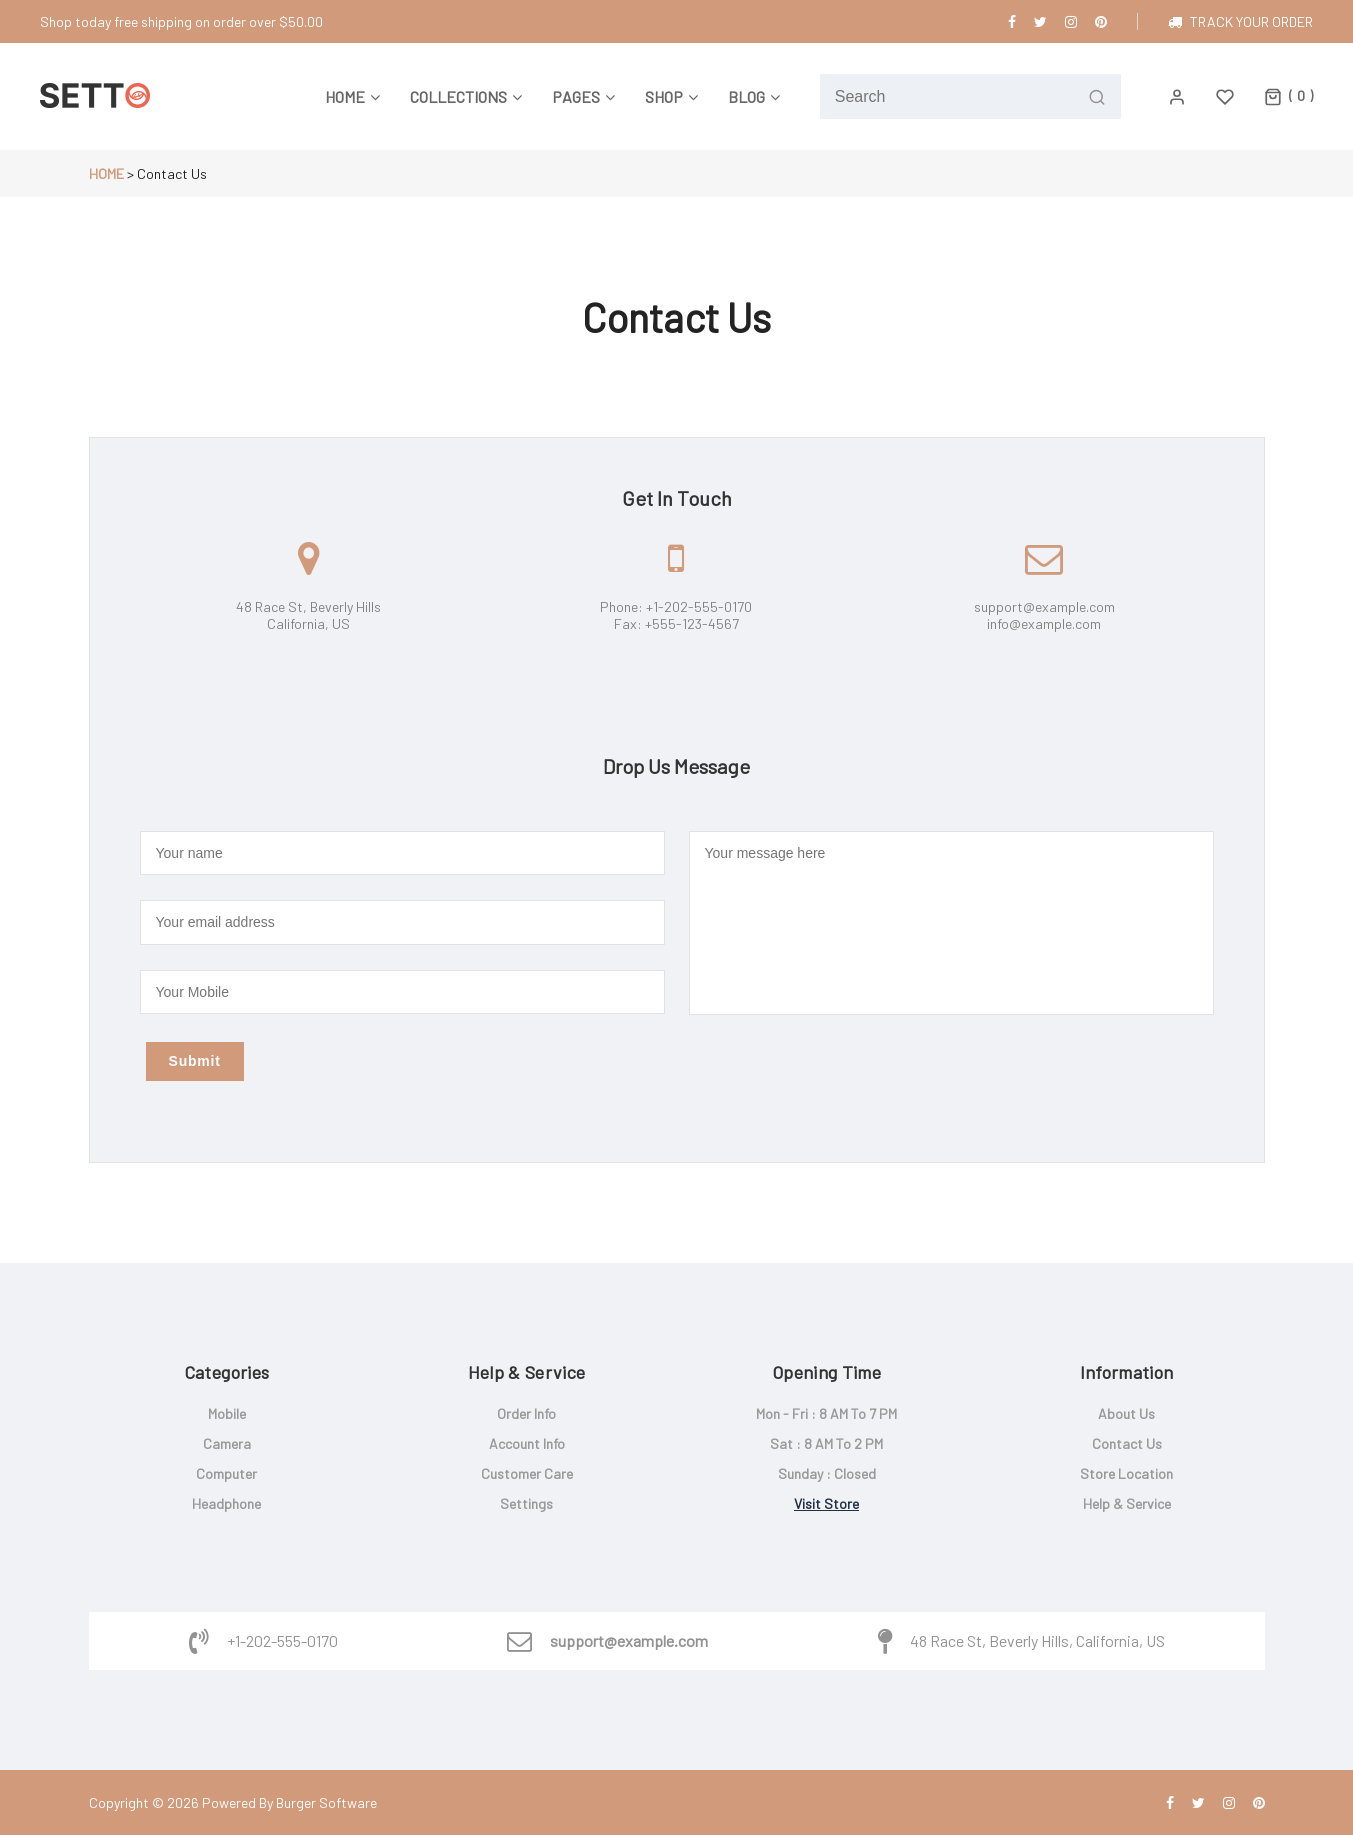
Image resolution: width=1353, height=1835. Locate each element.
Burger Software (326, 1802)
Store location (1126, 1473)
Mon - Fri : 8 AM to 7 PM (826, 1413)
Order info (526, 1413)
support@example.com (629, 1641)
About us (1126, 1413)
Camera (227, 1443)
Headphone (226, 1503)
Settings (526, 1503)
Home (106, 173)
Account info (527, 1443)
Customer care (527, 1473)
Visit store (826, 1503)
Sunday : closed (827, 1473)
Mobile (227, 1413)
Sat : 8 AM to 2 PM (826, 1443)
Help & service (1127, 1503)
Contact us (1127, 1443)
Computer (226, 1473)
